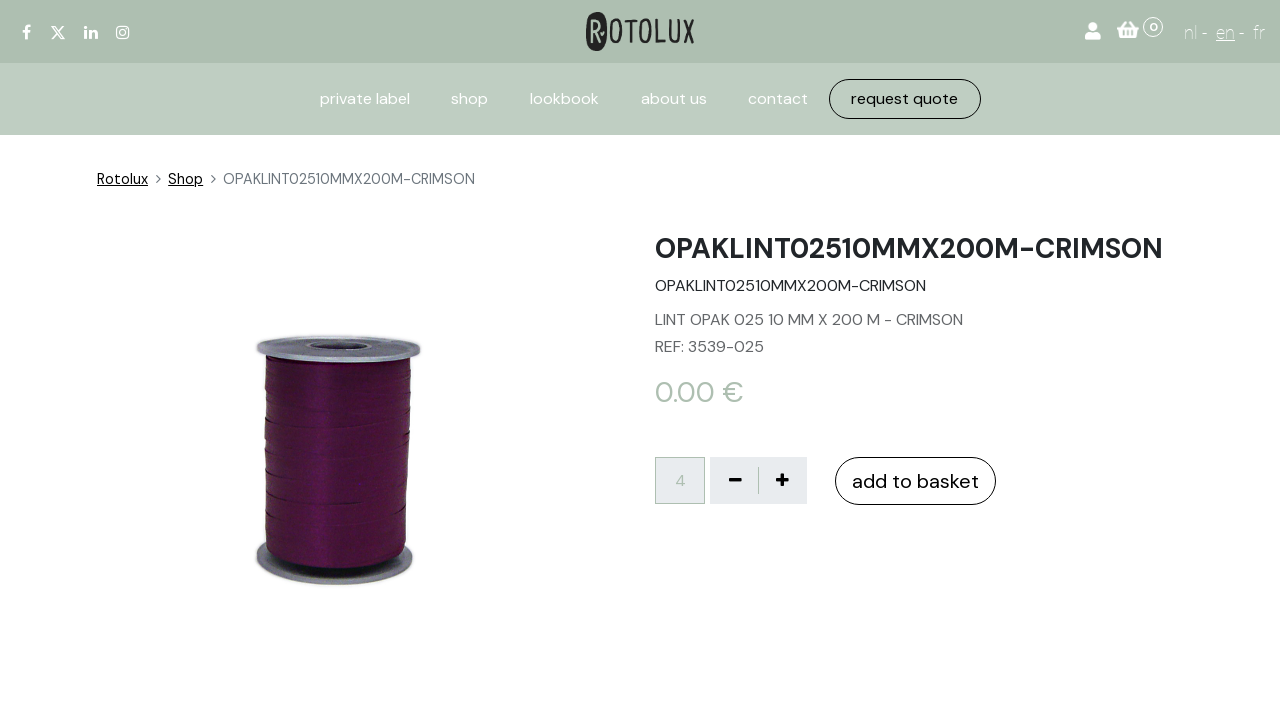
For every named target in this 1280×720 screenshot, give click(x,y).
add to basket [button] (915, 481)
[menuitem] (365, 99)
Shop (185, 179)
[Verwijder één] (735, 480)
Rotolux (122, 179)
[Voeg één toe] (782, 480)
